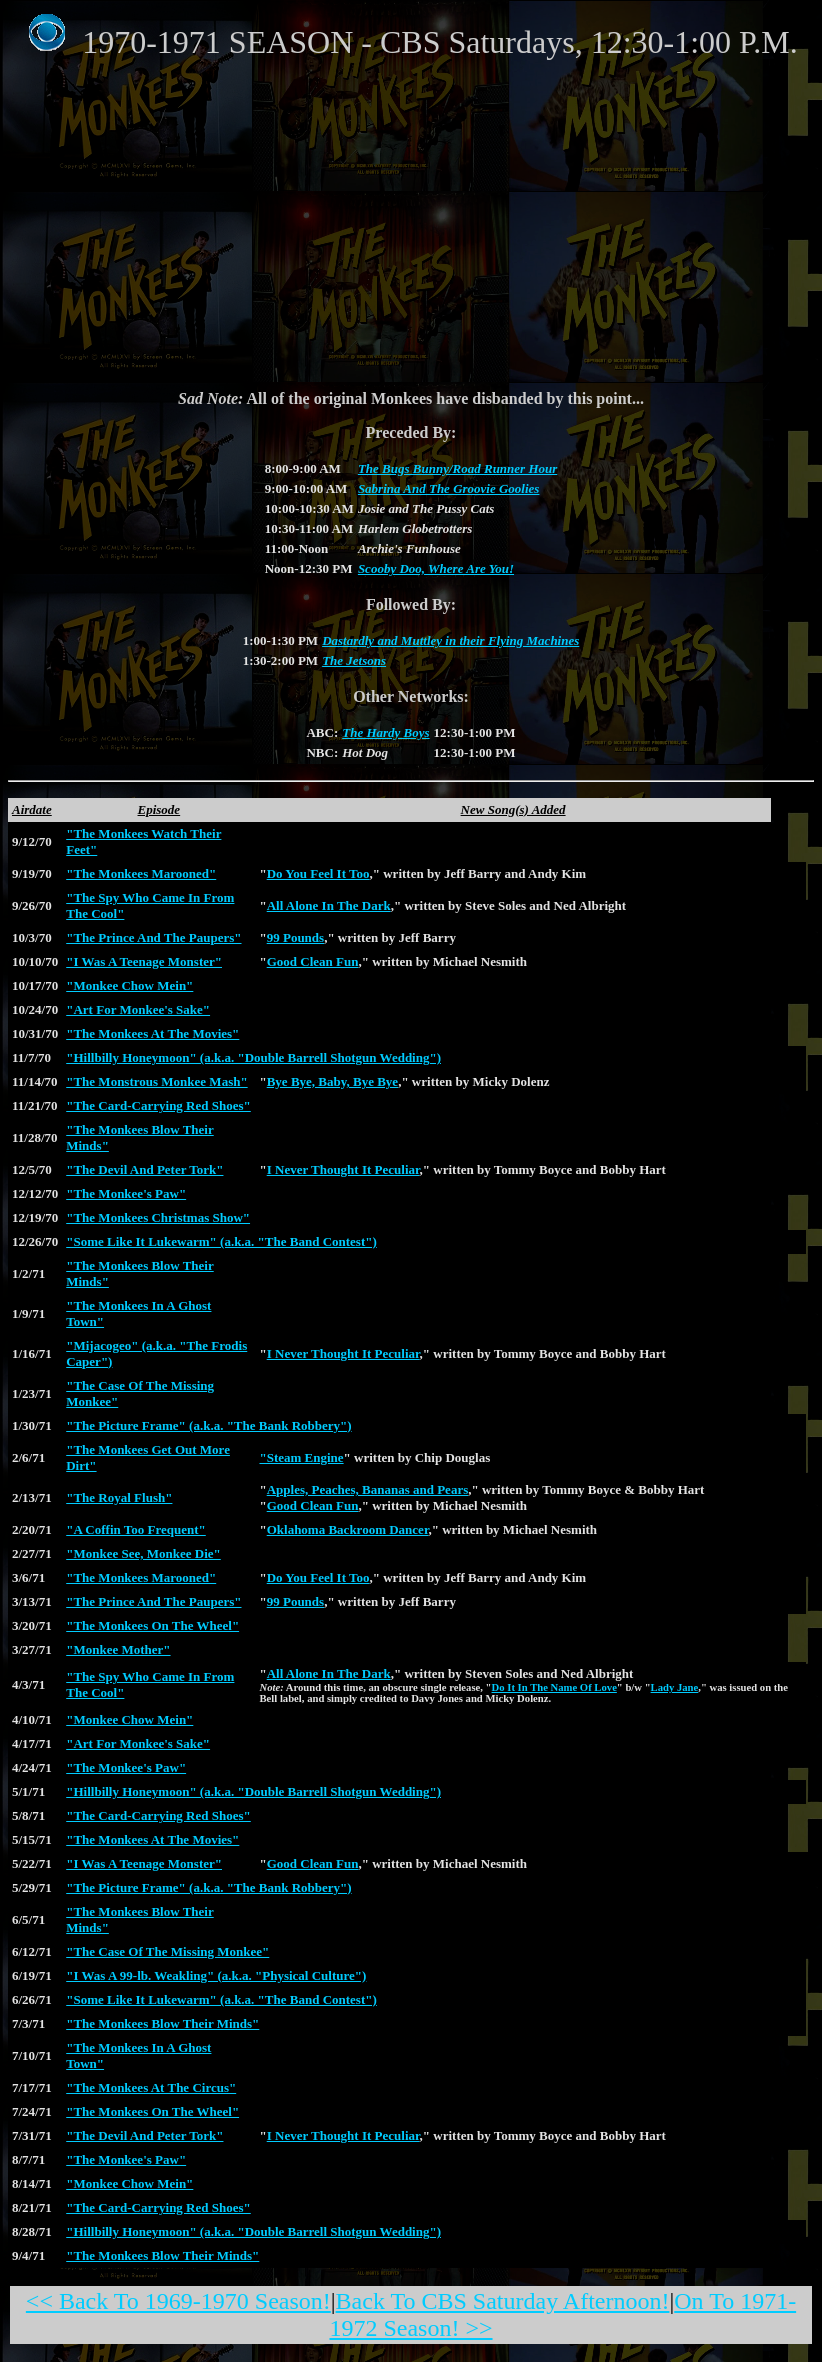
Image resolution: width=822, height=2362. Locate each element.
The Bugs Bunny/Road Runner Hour (457, 468)
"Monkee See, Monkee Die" (143, 1553)
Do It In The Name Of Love (554, 1687)
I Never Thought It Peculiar (343, 1169)
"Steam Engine (301, 1457)
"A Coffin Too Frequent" (136, 1529)
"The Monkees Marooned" (141, 873)
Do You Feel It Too (318, 873)
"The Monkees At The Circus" (151, 2087)
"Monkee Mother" (118, 1649)
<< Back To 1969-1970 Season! (178, 2301)
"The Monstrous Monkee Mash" (156, 1081)
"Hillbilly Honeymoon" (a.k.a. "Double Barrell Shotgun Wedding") (253, 1057)
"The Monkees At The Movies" (152, 1033)
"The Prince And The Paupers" (153, 937)
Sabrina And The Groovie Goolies (449, 488)
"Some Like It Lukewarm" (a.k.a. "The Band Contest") (221, 1241)
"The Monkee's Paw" (126, 1193)
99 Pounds (295, 937)
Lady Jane (675, 1687)
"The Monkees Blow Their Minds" (162, 2023)
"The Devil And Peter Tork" (144, 1169)
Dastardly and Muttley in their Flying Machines (450, 640)
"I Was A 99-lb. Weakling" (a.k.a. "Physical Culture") (216, 1975)
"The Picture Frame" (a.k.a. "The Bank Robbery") (208, 1425)
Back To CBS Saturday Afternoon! (503, 2301)
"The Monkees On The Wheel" (152, 1625)
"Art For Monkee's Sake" (138, 1009)
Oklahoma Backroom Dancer (348, 1529)
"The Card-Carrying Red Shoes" (158, 1105)
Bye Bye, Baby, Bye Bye (332, 1081)
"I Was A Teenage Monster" (144, 961)
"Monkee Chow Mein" (129, 985)
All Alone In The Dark (329, 905)
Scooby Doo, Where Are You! (436, 568)
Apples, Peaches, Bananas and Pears (368, 1489)
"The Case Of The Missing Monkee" (167, 1951)
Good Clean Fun (313, 961)
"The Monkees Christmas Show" (158, 1217)
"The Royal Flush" (119, 1497)
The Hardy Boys (385, 732)
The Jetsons (354, 660)
